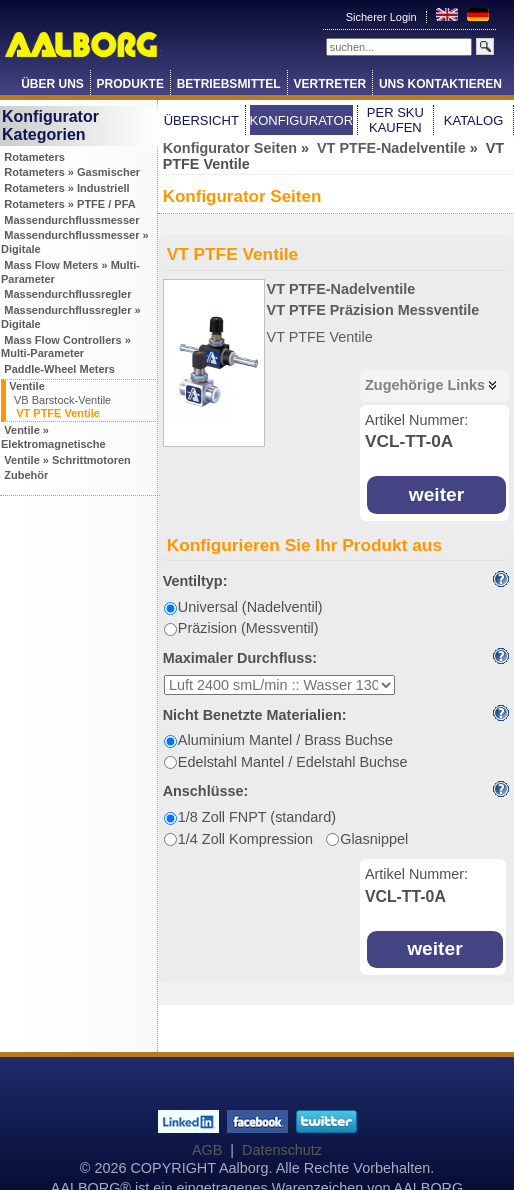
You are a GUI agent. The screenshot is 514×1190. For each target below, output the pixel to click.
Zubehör (26, 475)
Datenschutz (282, 1150)
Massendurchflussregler (67, 294)
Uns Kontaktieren (440, 84)
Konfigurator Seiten (230, 148)
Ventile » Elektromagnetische (53, 437)
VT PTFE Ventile (58, 413)
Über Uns (52, 84)
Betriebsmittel (229, 84)
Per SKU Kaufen (395, 120)
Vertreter (329, 84)
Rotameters (34, 157)
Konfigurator (302, 120)
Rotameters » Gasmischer (72, 172)
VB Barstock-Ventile (62, 400)
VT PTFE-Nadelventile (391, 148)
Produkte (130, 84)
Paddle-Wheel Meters (59, 369)
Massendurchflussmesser (71, 220)
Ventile (26, 386)
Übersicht (201, 120)
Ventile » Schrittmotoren (67, 460)
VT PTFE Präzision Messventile (373, 310)
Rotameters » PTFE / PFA (69, 204)
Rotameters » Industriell (66, 188)
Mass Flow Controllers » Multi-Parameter (66, 347)
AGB (207, 1150)
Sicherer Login (383, 17)
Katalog (473, 120)
